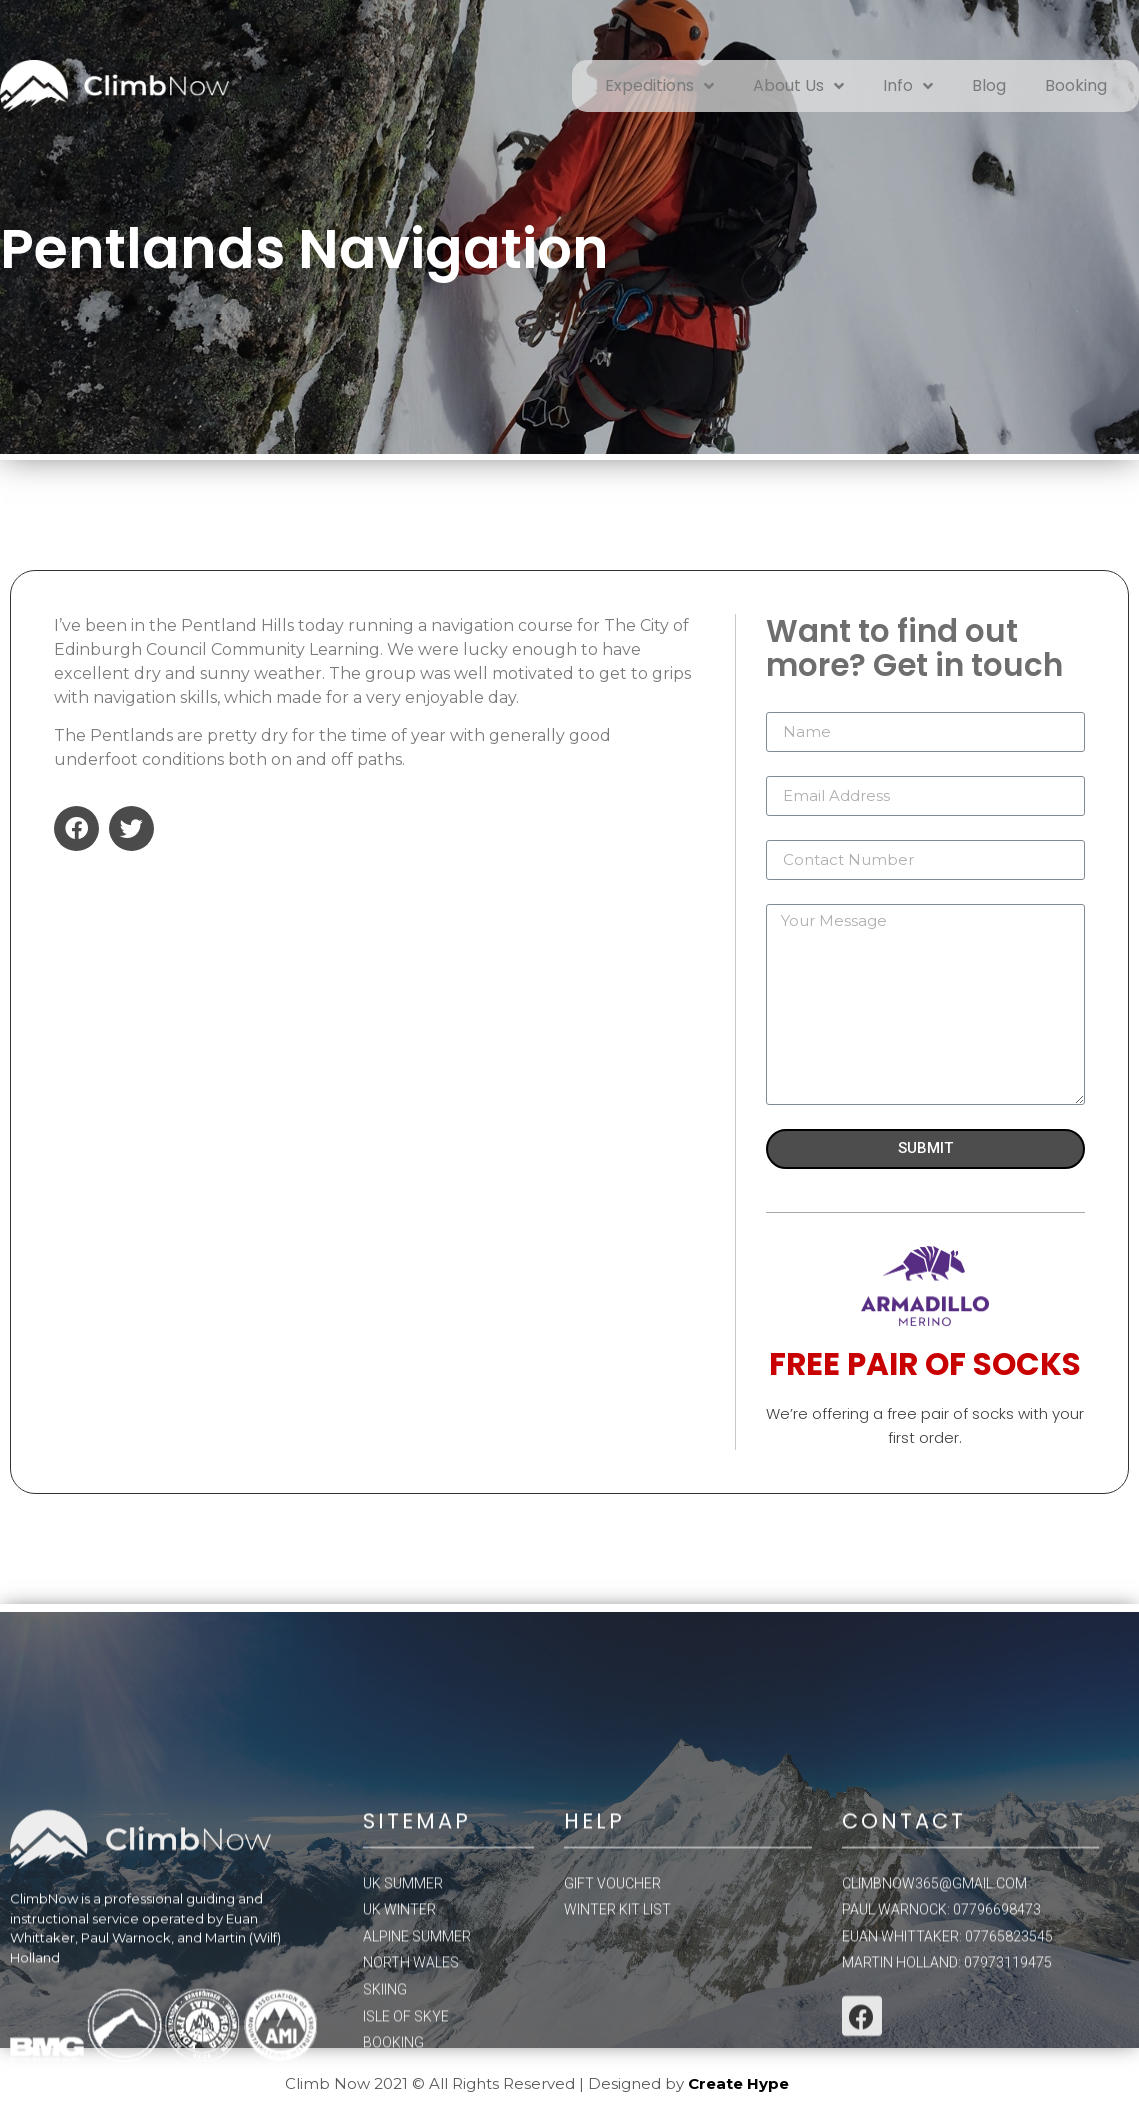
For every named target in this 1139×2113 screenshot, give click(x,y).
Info (908, 86)
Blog (989, 85)
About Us (798, 86)
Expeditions (659, 86)
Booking (1076, 85)
